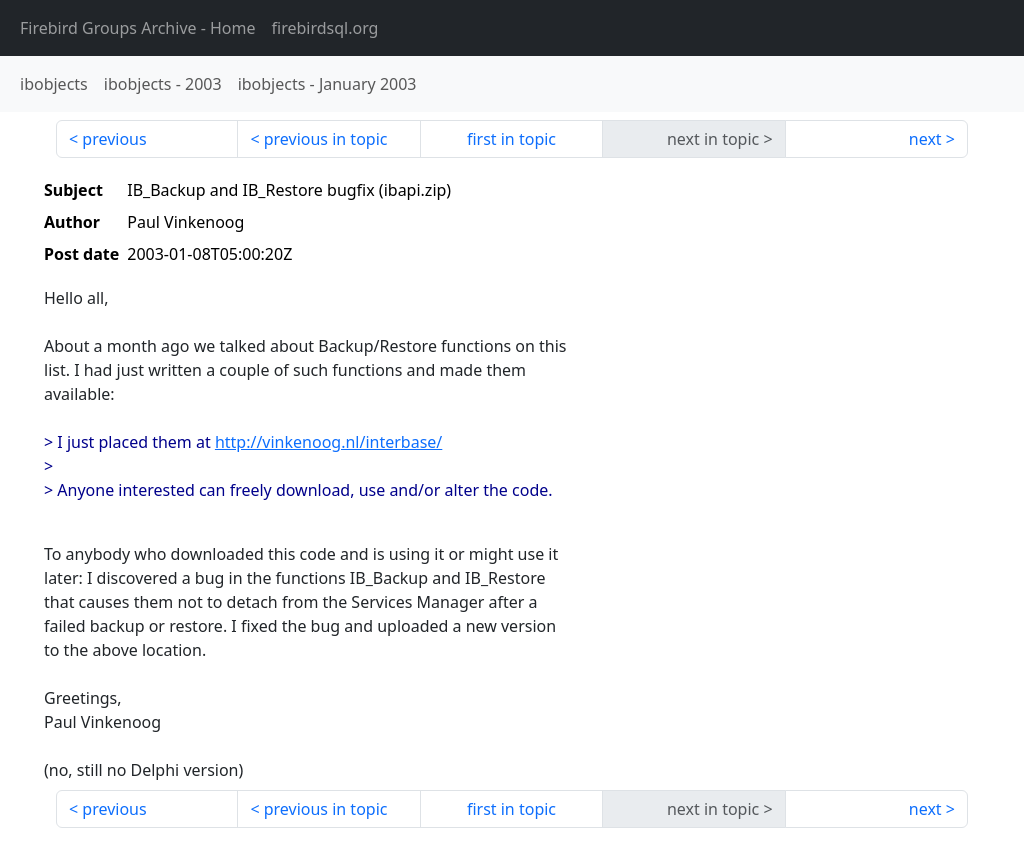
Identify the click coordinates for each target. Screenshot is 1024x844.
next (925, 139)
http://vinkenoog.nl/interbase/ (328, 442)
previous (114, 139)
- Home (138, 28)
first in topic (511, 139)
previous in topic (326, 139)
